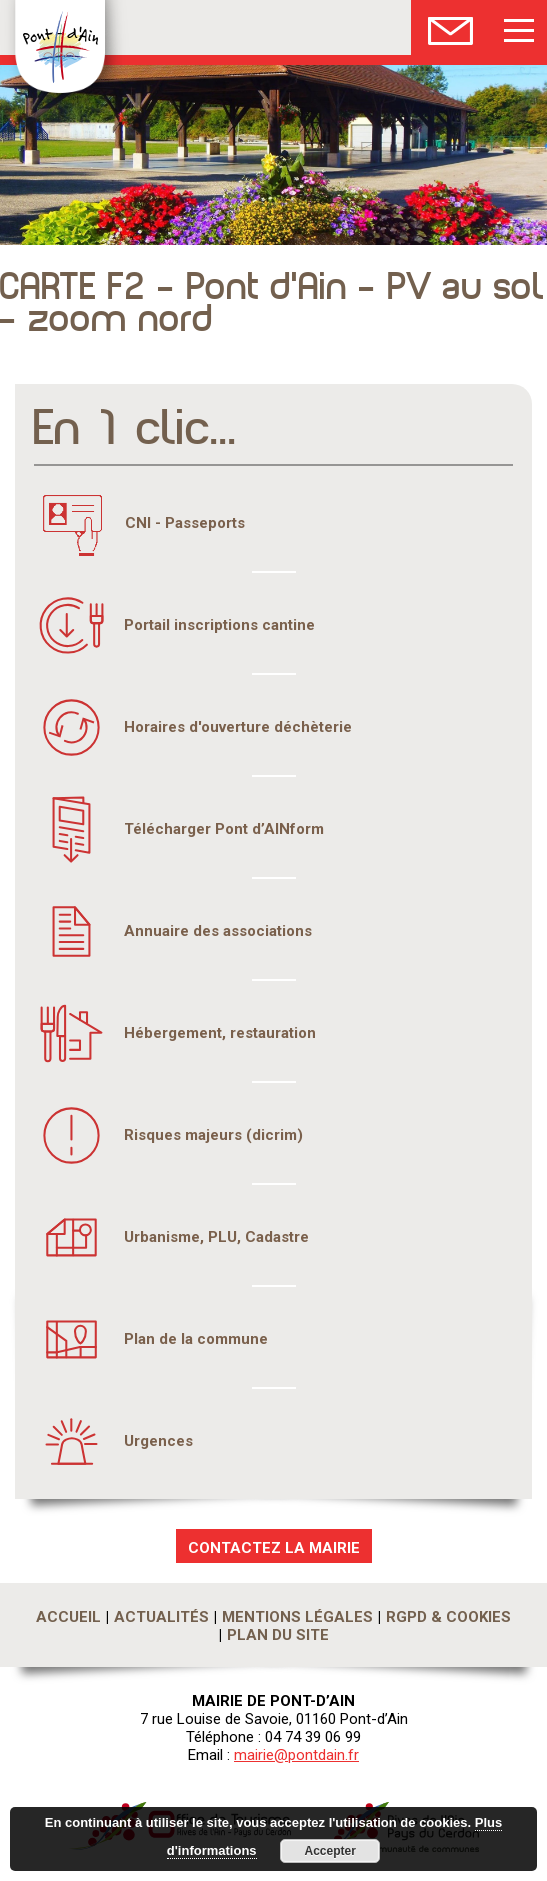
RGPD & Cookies (448, 1617)
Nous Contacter (450, 27)
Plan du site (278, 1635)
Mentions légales (297, 1617)
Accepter (330, 1851)
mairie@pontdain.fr (296, 1755)
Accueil (68, 1617)
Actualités (161, 1617)
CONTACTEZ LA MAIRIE (274, 1548)
